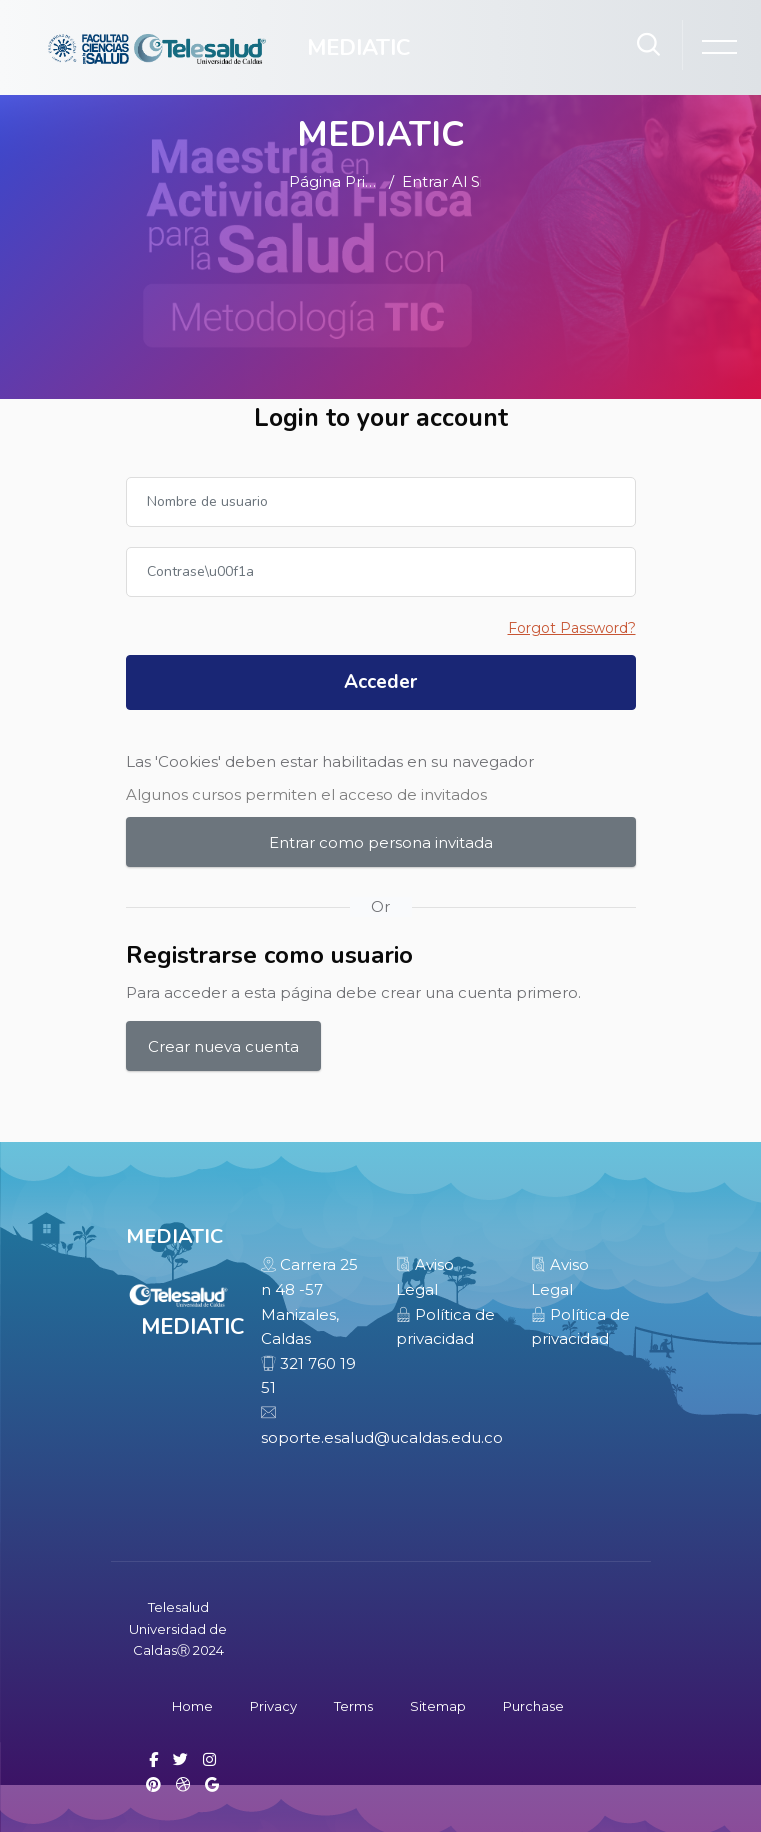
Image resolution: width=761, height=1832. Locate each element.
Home (192, 1706)
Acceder (380, 682)
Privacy (273, 1706)
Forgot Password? (572, 628)
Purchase (533, 1706)
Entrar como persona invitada (381, 842)
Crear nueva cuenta (223, 1046)
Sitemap (438, 1706)
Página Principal (335, 181)
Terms (353, 1706)
